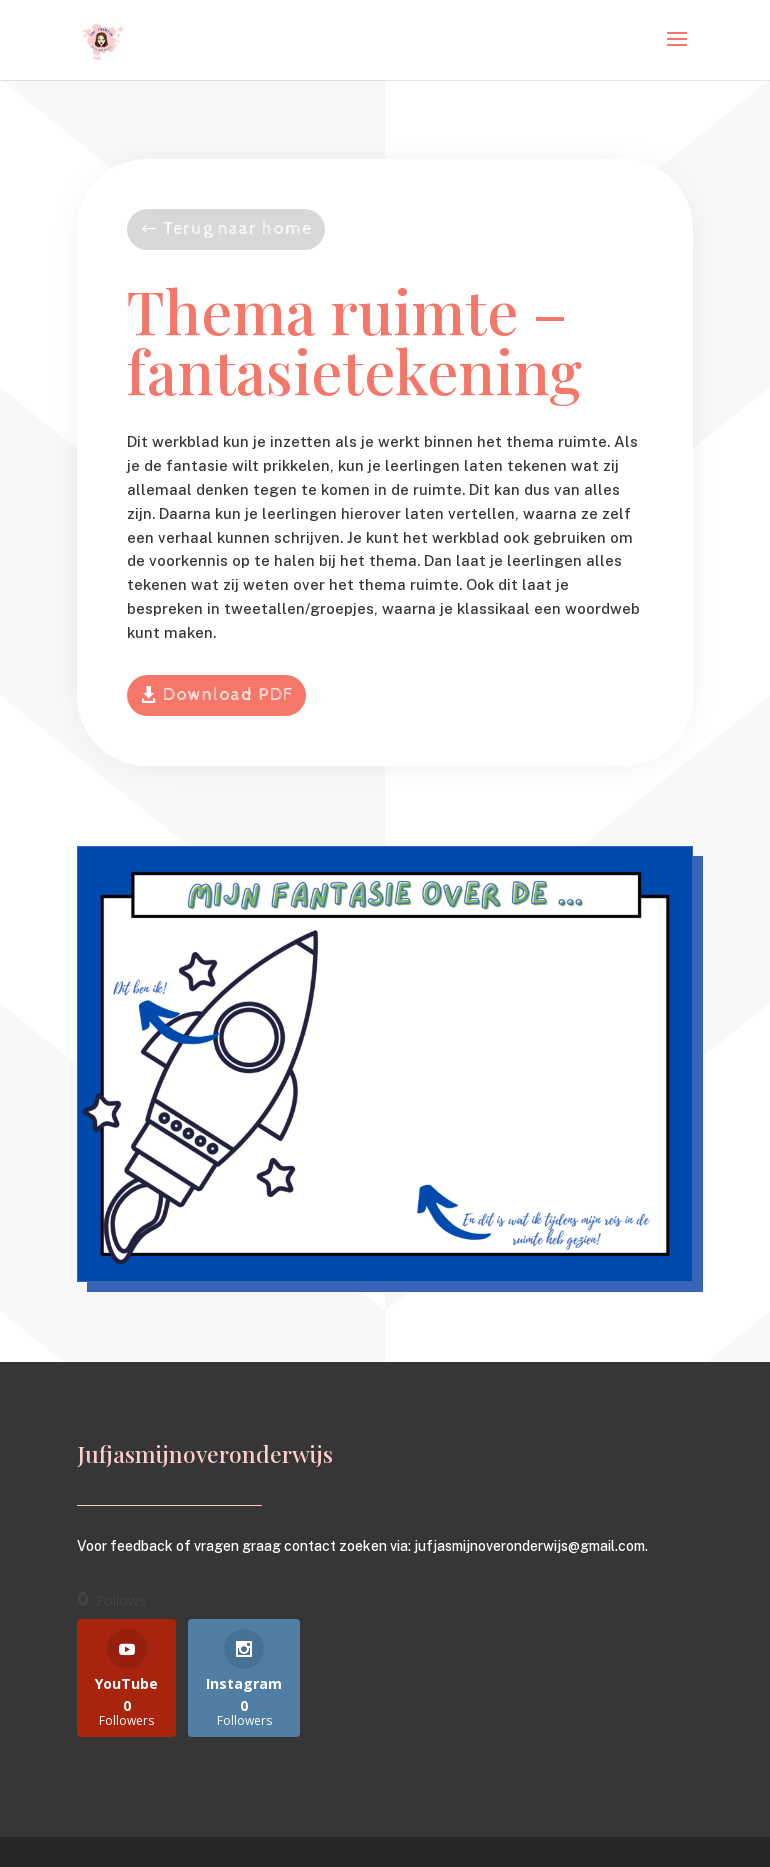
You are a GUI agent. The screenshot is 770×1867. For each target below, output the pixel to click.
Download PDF (228, 694)
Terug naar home (237, 228)
